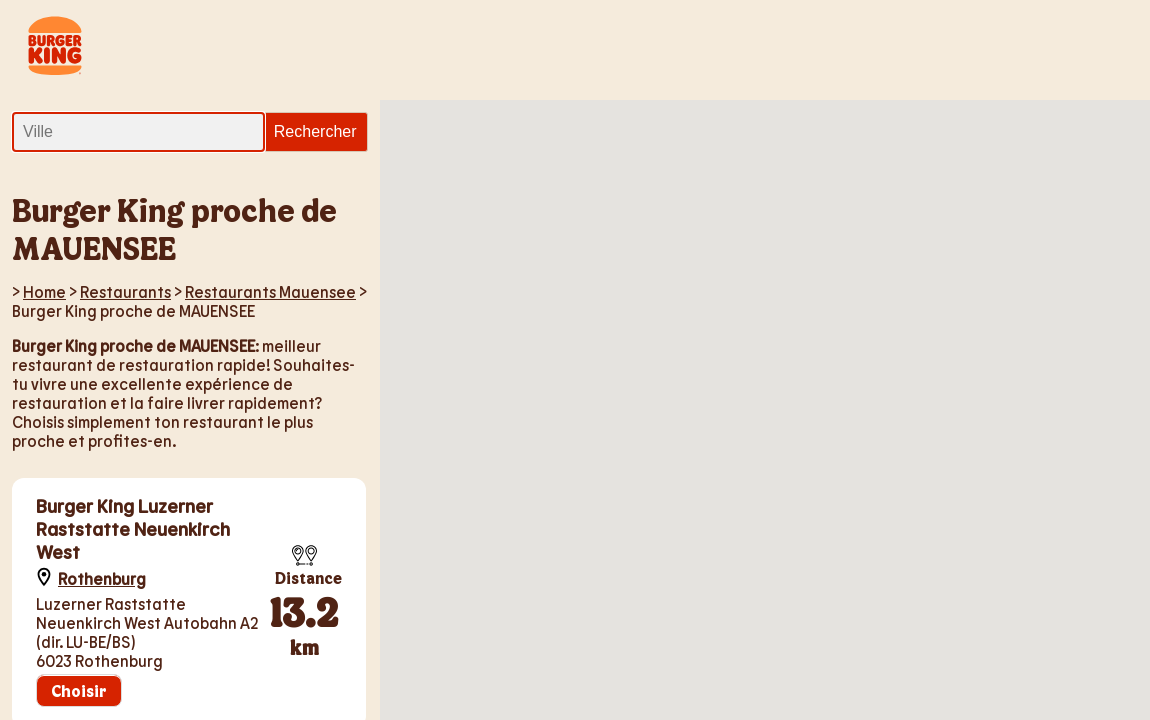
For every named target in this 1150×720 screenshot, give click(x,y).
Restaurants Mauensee (270, 291)
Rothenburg (102, 578)
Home (44, 291)
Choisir (79, 690)
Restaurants (125, 291)
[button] (847, 483)
